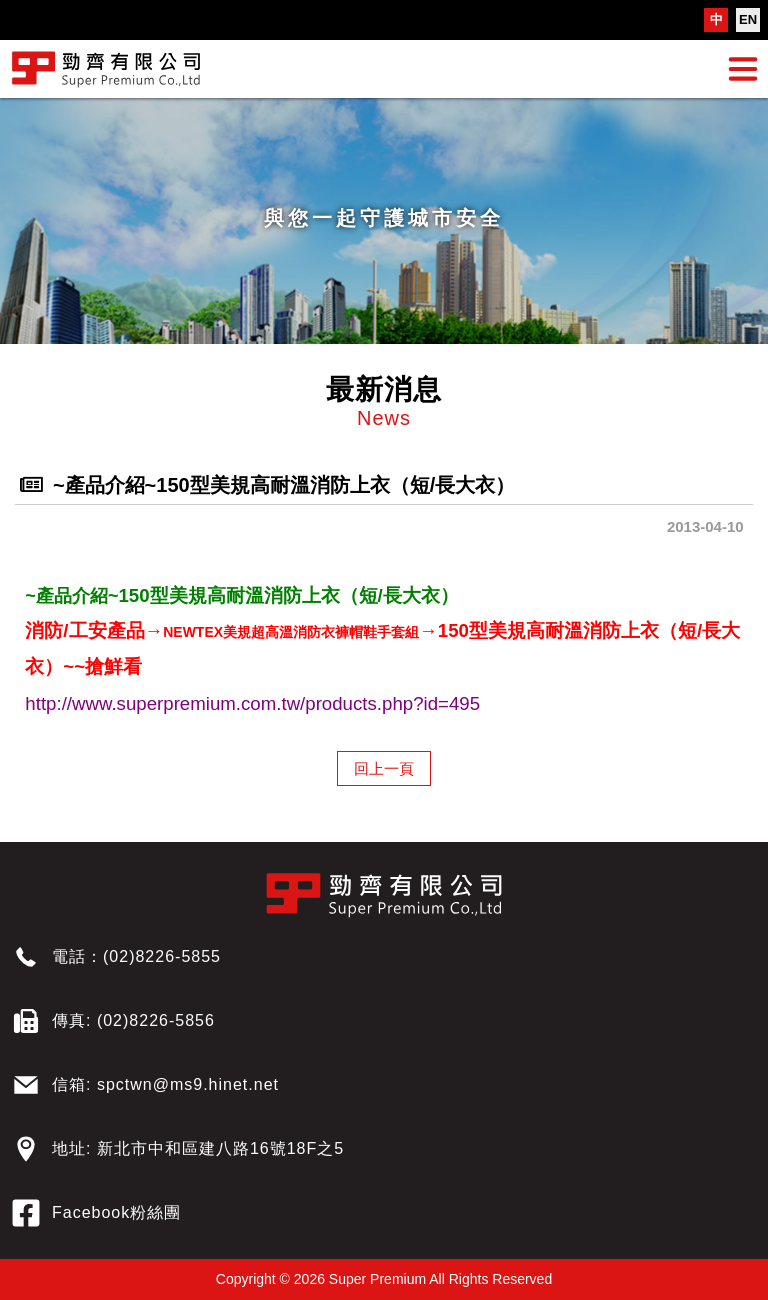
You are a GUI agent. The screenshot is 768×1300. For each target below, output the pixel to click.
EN (748, 19)
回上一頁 (384, 768)
